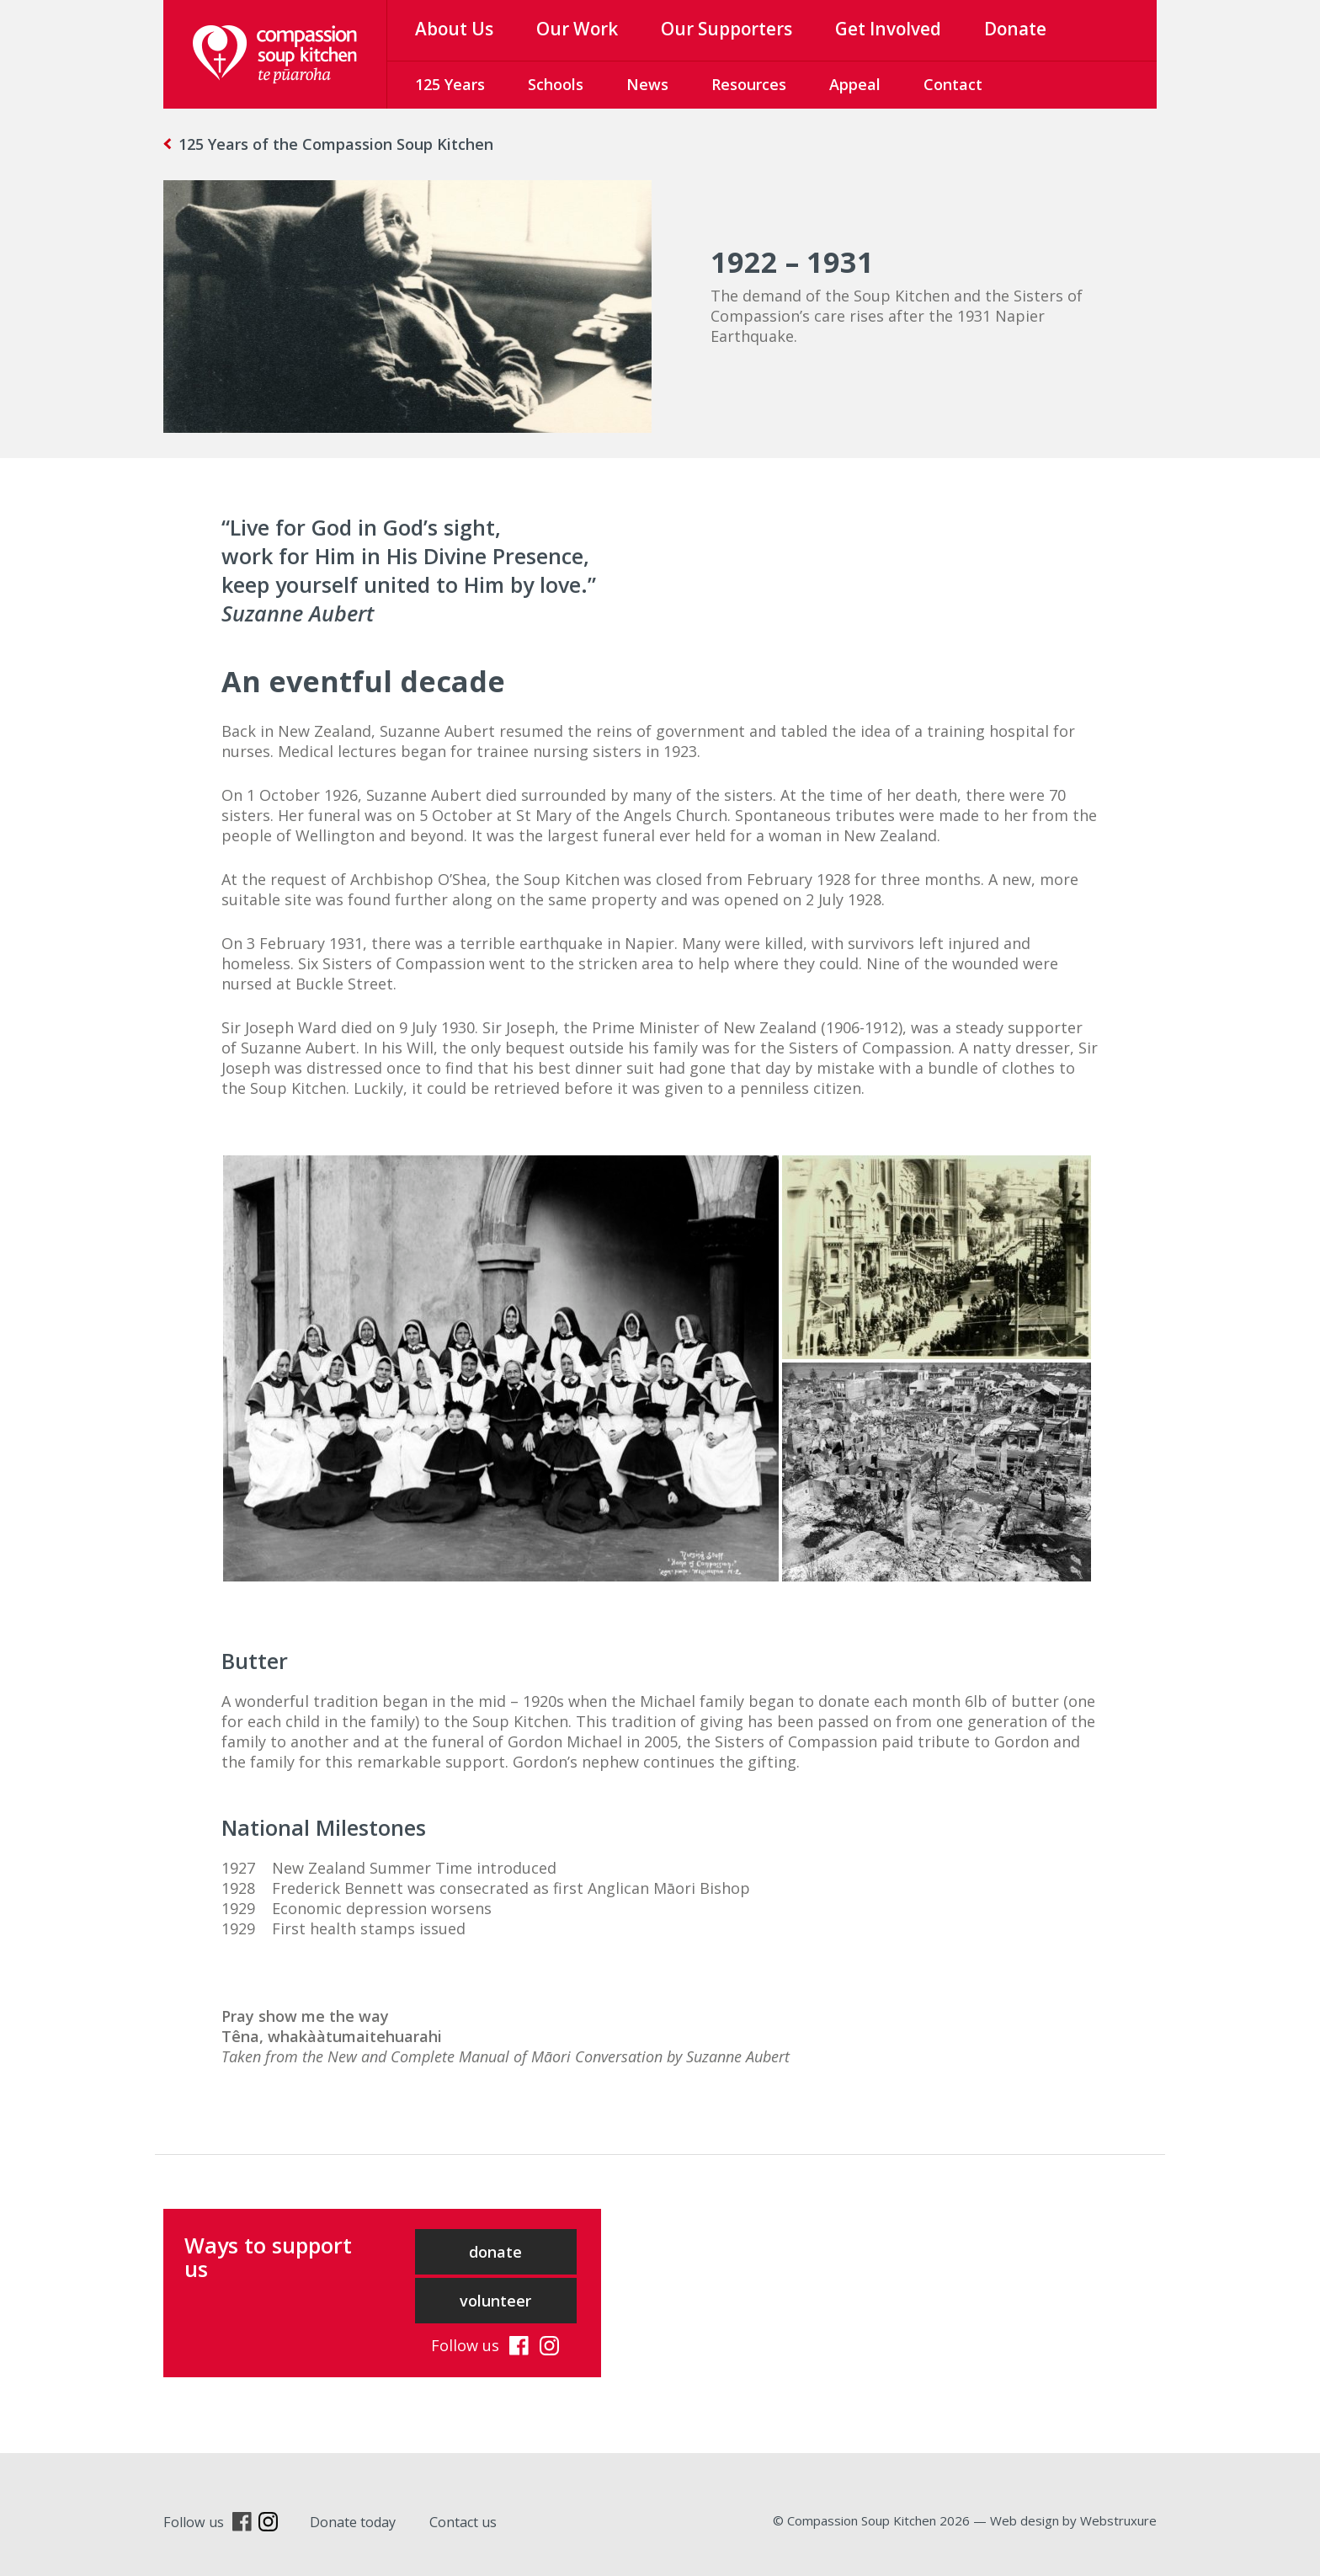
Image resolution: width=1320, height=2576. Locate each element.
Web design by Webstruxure (1073, 2520)
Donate (1015, 28)
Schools (555, 84)
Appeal (855, 84)
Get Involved (888, 28)
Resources (748, 84)
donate (495, 2252)
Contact (952, 84)
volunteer (495, 2301)
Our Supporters (726, 28)
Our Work (577, 28)
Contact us (463, 2522)
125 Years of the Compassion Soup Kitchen (335, 144)
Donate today (353, 2522)
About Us (454, 28)
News (647, 84)
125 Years (450, 84)
